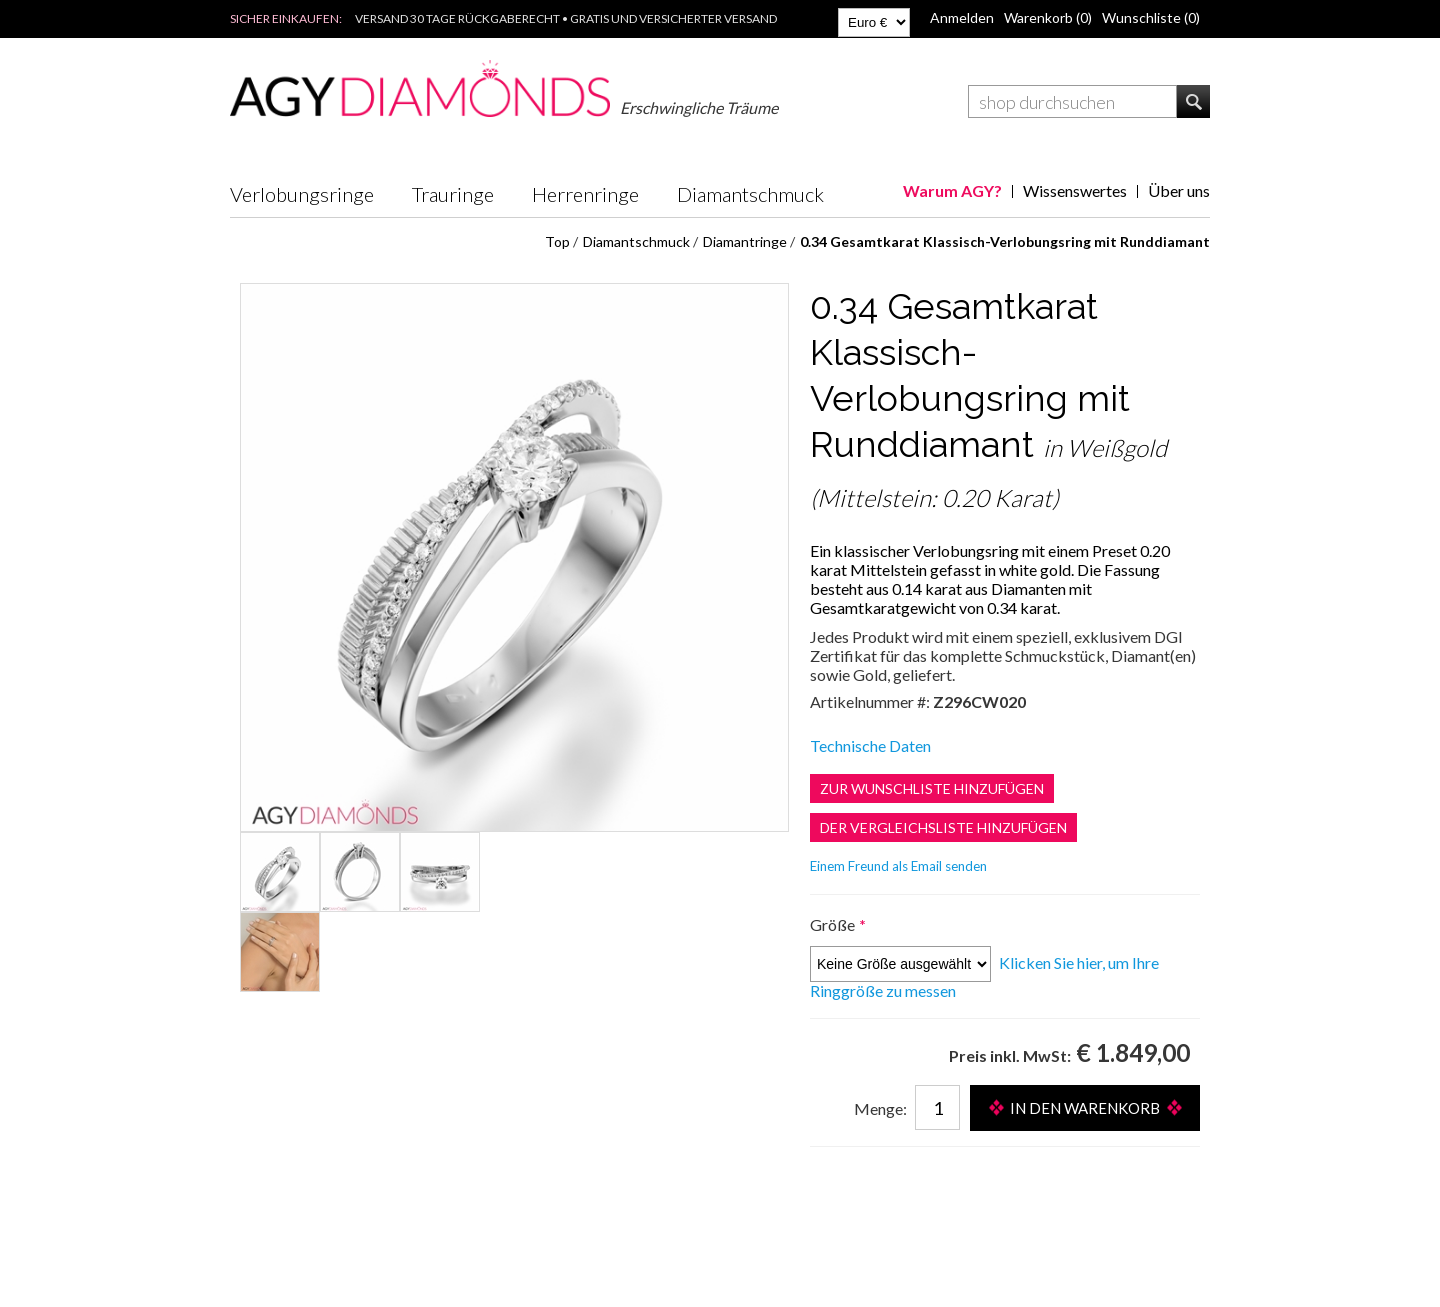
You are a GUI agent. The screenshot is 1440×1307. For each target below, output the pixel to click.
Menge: (880, 1108)
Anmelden (962, 17)
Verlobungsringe (302, 194)
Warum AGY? (952, 190)
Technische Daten (870, 745)
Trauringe (453, 194)
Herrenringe (585, 194)
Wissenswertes (1075, 190)
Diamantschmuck (750, 194)
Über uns (1179, 190)
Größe (834, 924)
